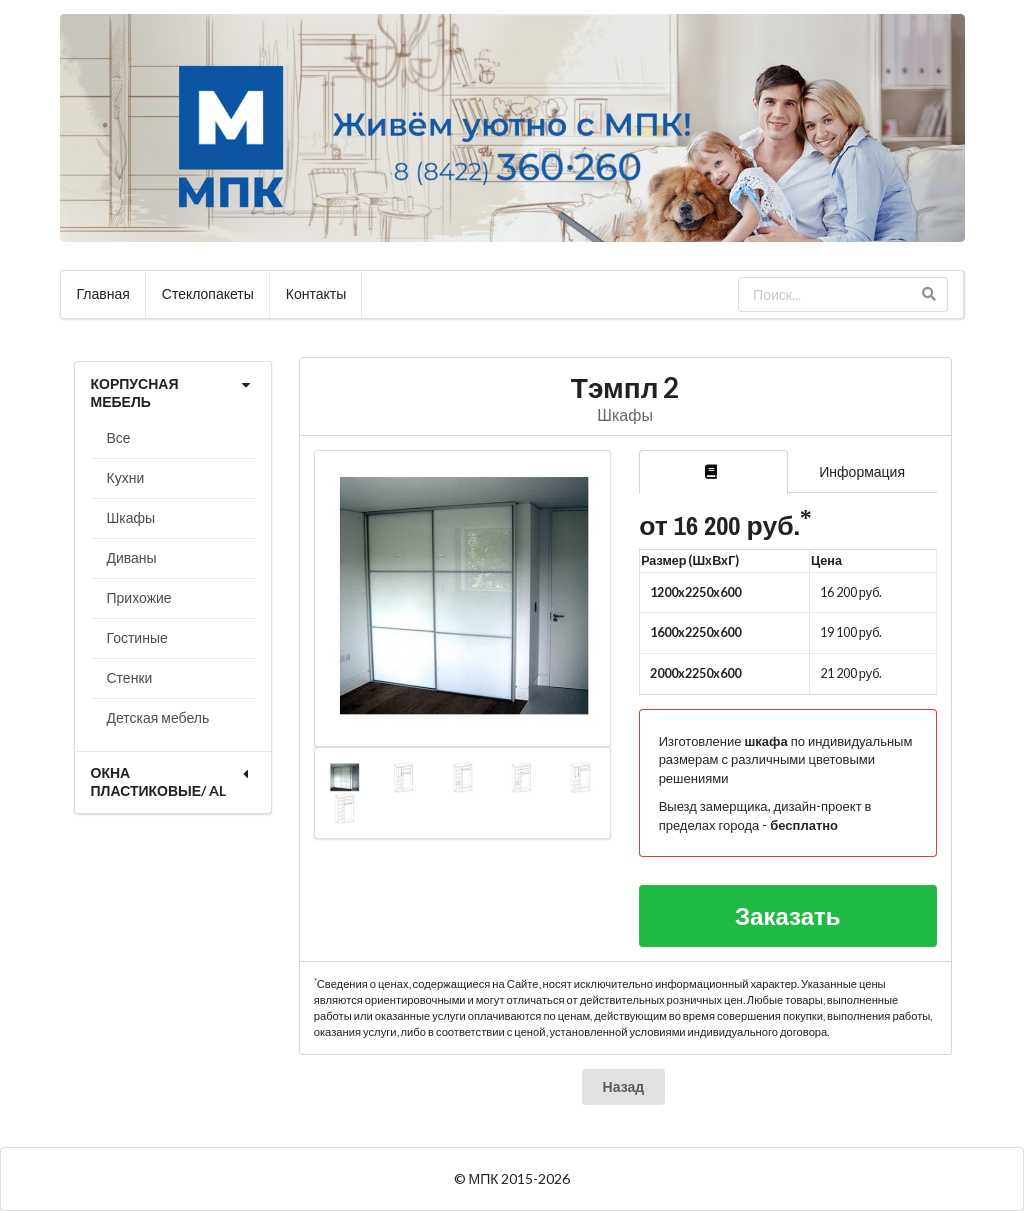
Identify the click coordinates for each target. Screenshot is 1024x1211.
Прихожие (139, 597)
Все (119, 437)
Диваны (132, 557)
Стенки (130, 677)
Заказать (788, 915)
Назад (624, 1086)
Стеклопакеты (208, 293)
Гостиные (137, 637)
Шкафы (131, 517)
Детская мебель (158, 717)
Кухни (126, 477)
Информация (862, 471)
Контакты (316, 293)
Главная (103, 293)
